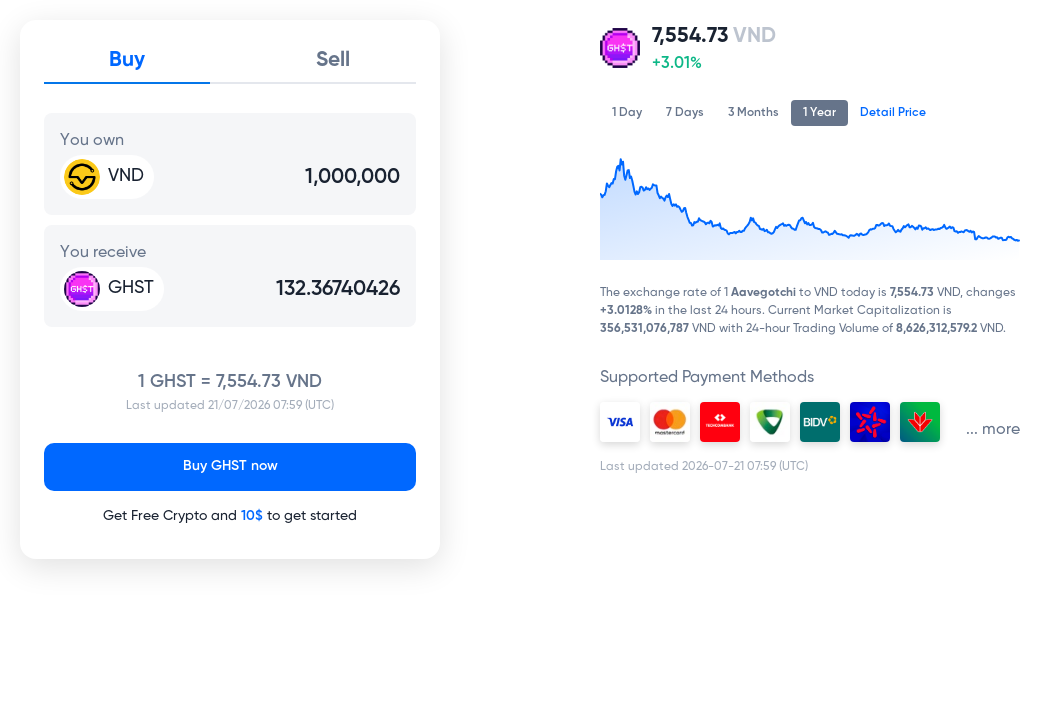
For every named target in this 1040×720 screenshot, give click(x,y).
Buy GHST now (230, 466)
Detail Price (893, 112)
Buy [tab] (127, 60)
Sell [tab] (333, 60)
